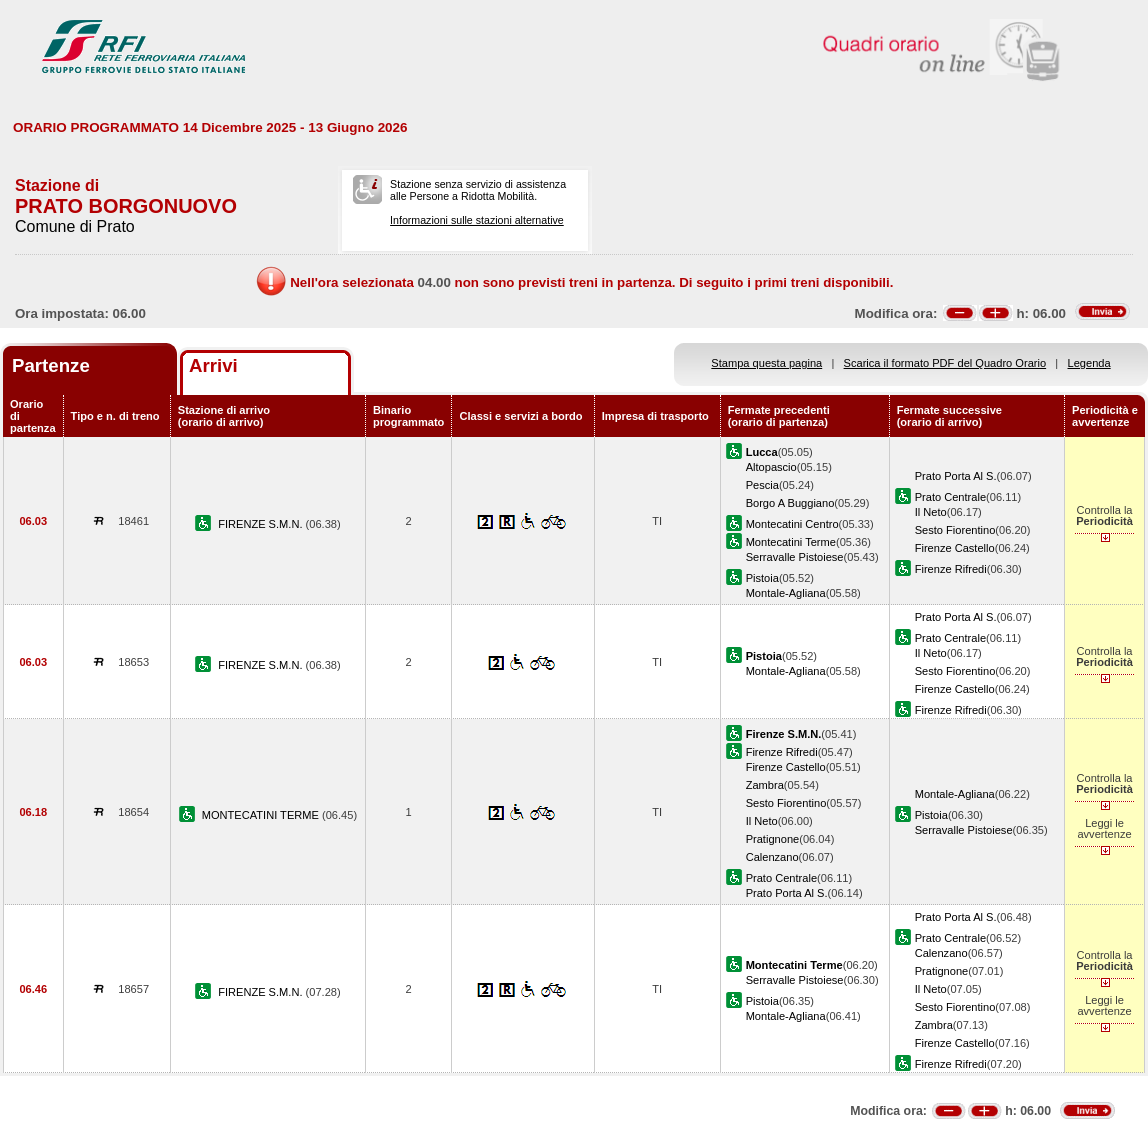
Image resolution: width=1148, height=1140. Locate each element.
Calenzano (772, 857)
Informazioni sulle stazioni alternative (477, 220)
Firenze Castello (955, 548)
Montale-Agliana (786, 593)
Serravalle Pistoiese (795, 557)
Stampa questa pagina (766, 363)
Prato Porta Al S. (956, 476)
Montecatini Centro (792, 524)
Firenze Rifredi (951, 569)
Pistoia (762, 578)
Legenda (1089, 363)
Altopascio (771, 467)
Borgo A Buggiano (790, 503)
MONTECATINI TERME (262, 815)
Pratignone (773, 839)
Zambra (765, 785)
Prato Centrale (950, 497)
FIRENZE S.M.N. (261, 524)
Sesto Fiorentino (955, 530)
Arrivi (213, 365)
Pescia (762, 485)
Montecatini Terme (791, 542)
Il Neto (931, 512)
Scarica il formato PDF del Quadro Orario (945, 363)
